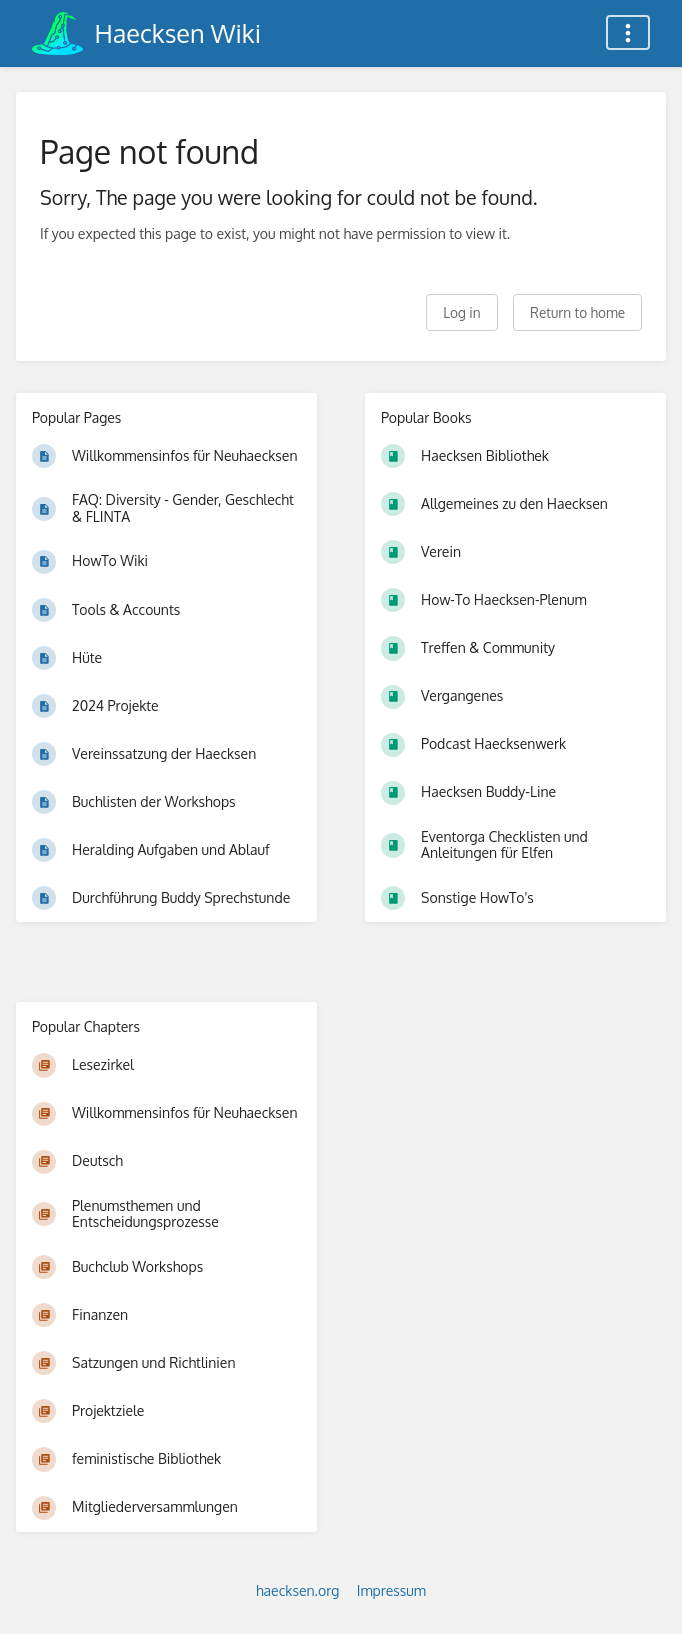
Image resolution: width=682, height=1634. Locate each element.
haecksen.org (297, 1590)
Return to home (577, 312)
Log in (461, 312)
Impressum (391, 1590)
